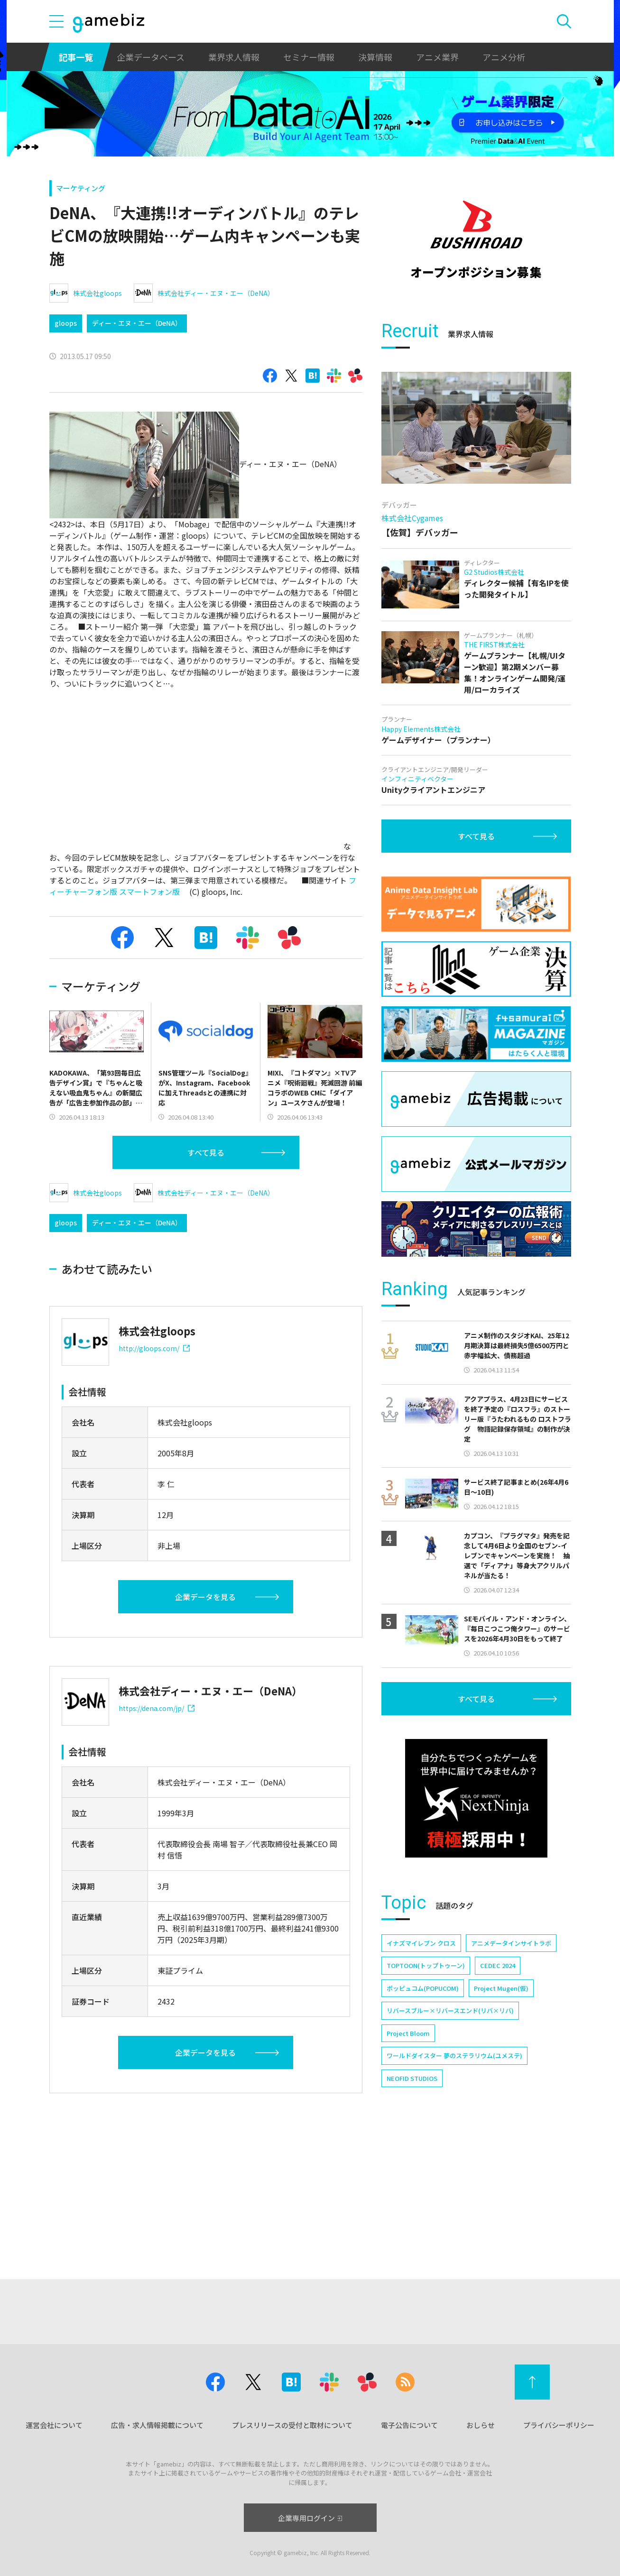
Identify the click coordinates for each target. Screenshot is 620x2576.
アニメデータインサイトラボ (511, 2073)
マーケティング (80, 188)
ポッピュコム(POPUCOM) (423, 2118)
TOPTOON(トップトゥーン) (426, 2095)
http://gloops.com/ (154, 1348)
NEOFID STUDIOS (412, 2208)
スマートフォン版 (149, 891)
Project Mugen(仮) (501, 2118)
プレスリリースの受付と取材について (292, 2425)
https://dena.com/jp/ (156, 1708)
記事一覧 (76, 57)
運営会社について (54, 2425)
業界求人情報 (233, 57)
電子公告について (409, 2425)
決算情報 (375, 57)
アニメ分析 (503, 57)
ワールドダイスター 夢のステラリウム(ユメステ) (454, 2185)
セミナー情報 (308, 57)
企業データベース (151, 57)
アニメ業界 (437, 57)
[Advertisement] (476, 367)
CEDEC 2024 (497, 2095)
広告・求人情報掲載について (157, 2425)
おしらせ (480, 2425)
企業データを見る (205, 1596)
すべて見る (205, 1152)
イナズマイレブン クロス (421, 2073)
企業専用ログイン (310, 2518)
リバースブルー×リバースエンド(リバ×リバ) (450, 2140)
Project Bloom (408, 2163)
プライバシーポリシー (558, 2425)
